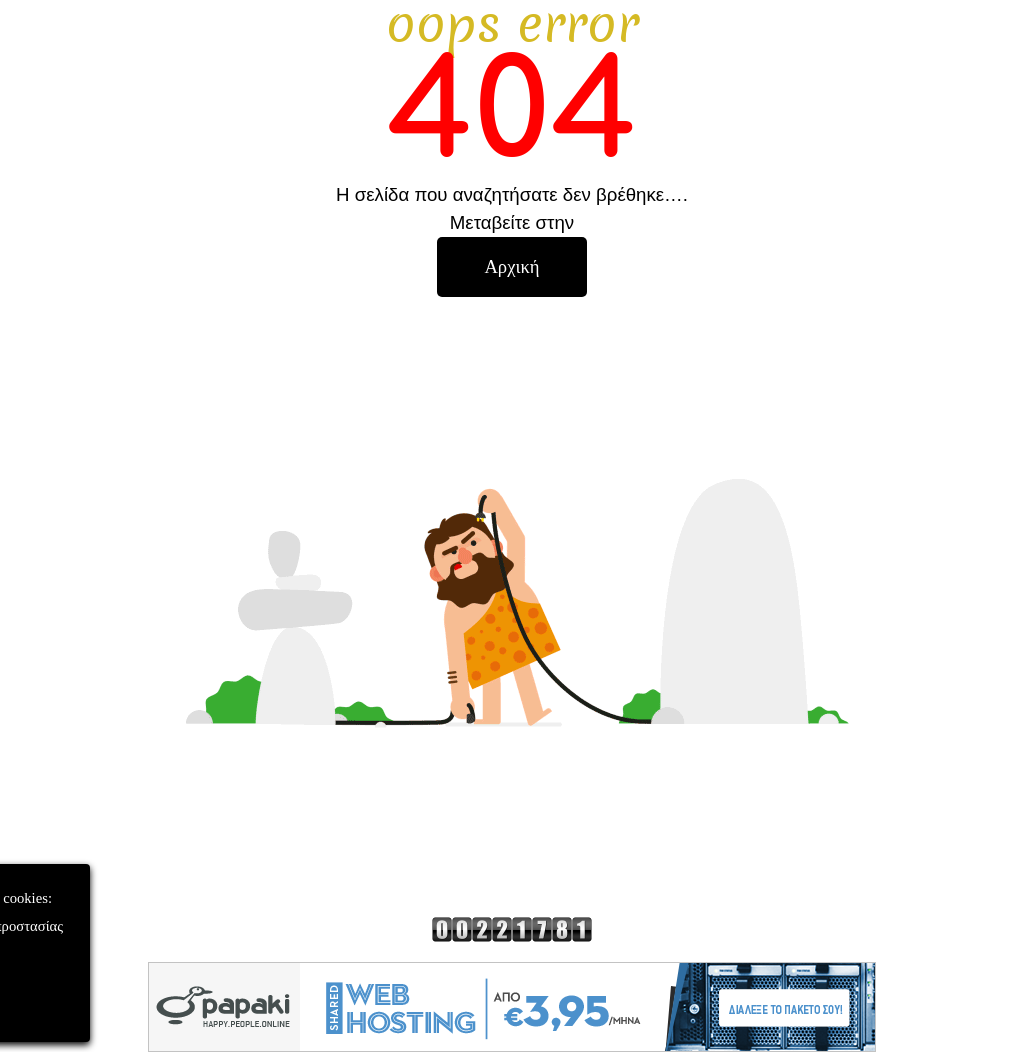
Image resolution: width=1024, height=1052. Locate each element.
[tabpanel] (512, 118)
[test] (512, 267)
